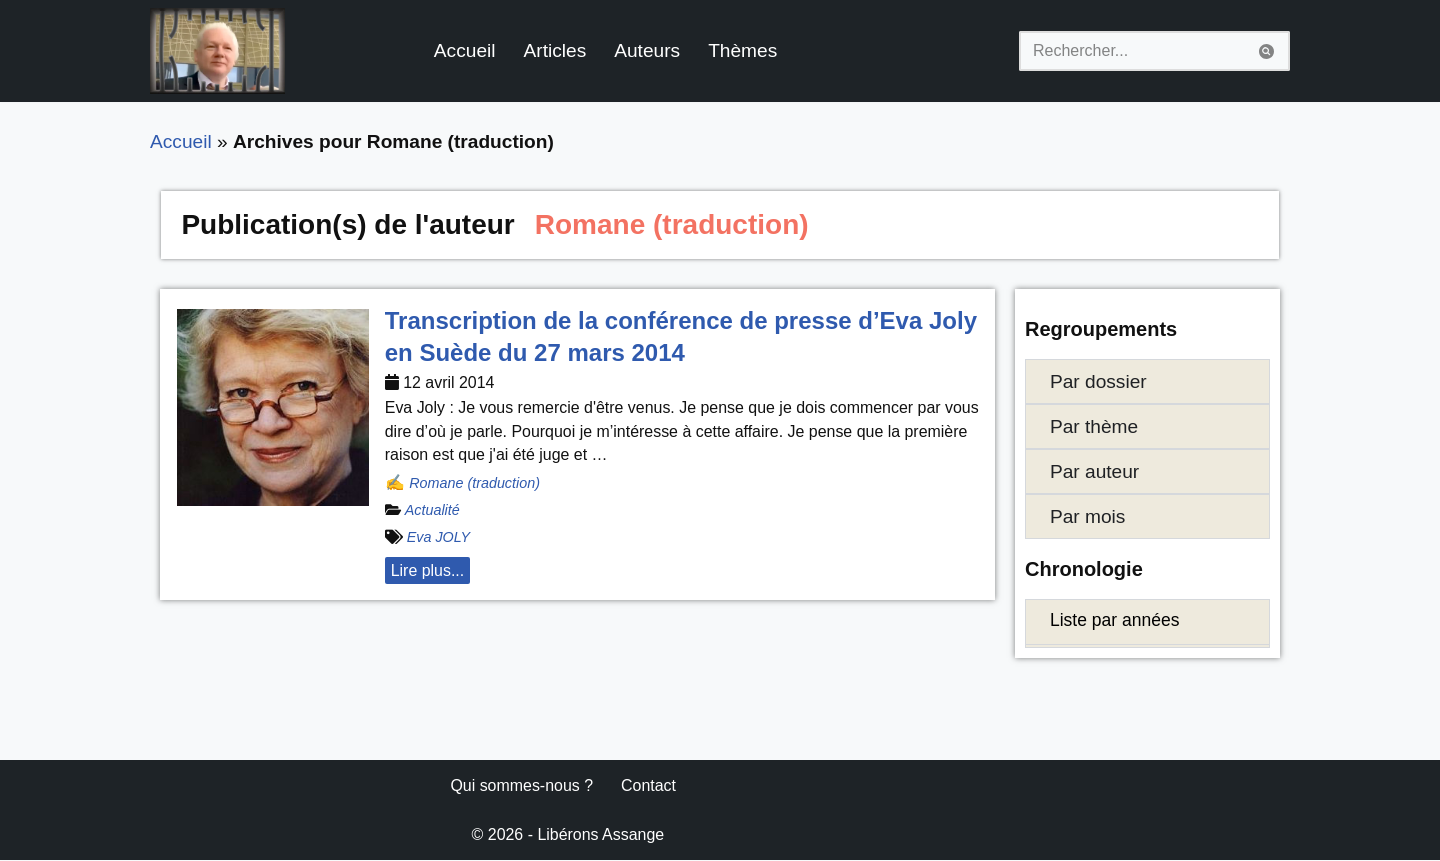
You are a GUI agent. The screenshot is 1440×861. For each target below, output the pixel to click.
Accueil (465, 50)
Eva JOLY (438, 538)
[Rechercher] (1132, 51)
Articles (555, 50)
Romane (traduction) (474, 483)
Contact (649, 786)
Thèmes (743, 50)
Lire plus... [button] (428, 571)
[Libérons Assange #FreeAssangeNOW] (217, 51)
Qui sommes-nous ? (521, 786)
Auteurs (648, 50)
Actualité (432, 511)
